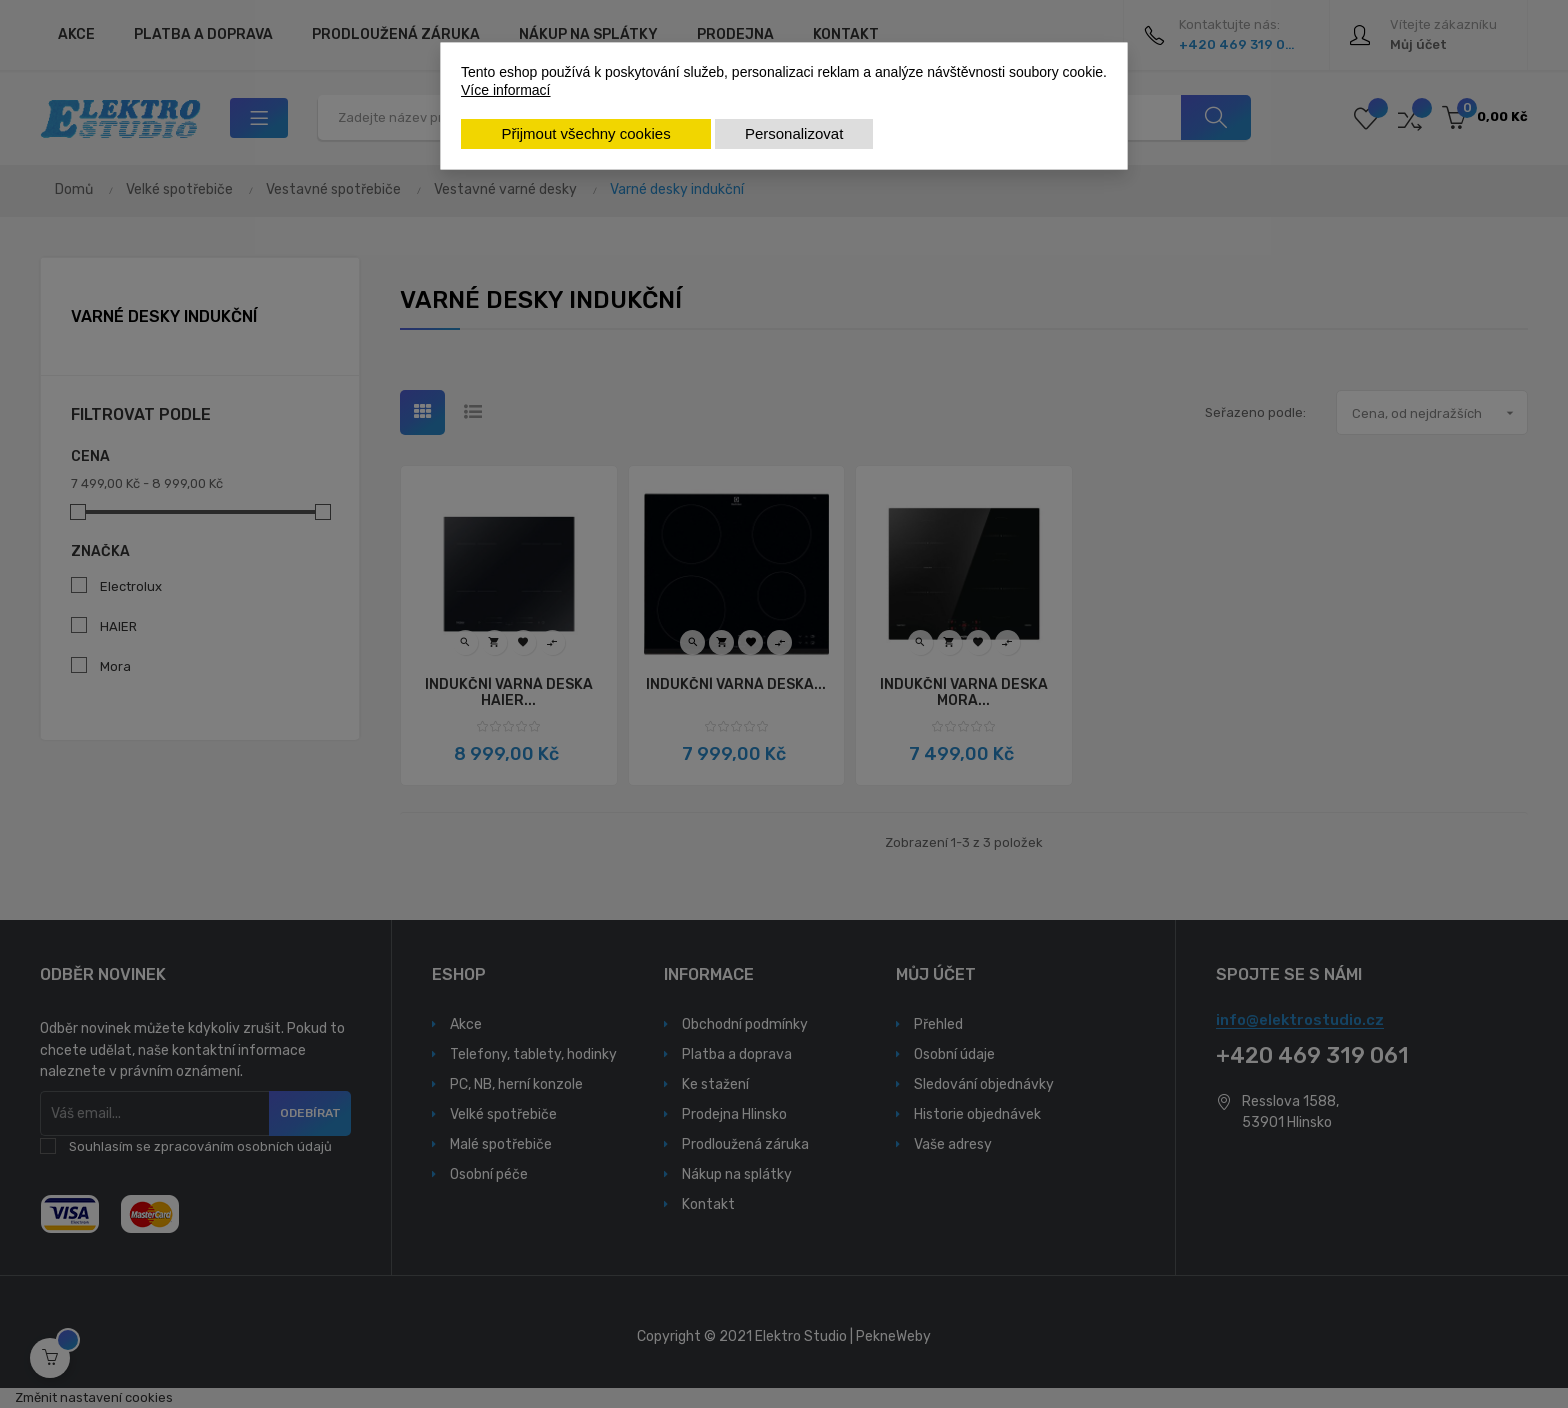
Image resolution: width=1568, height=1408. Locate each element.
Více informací (505, 90)
